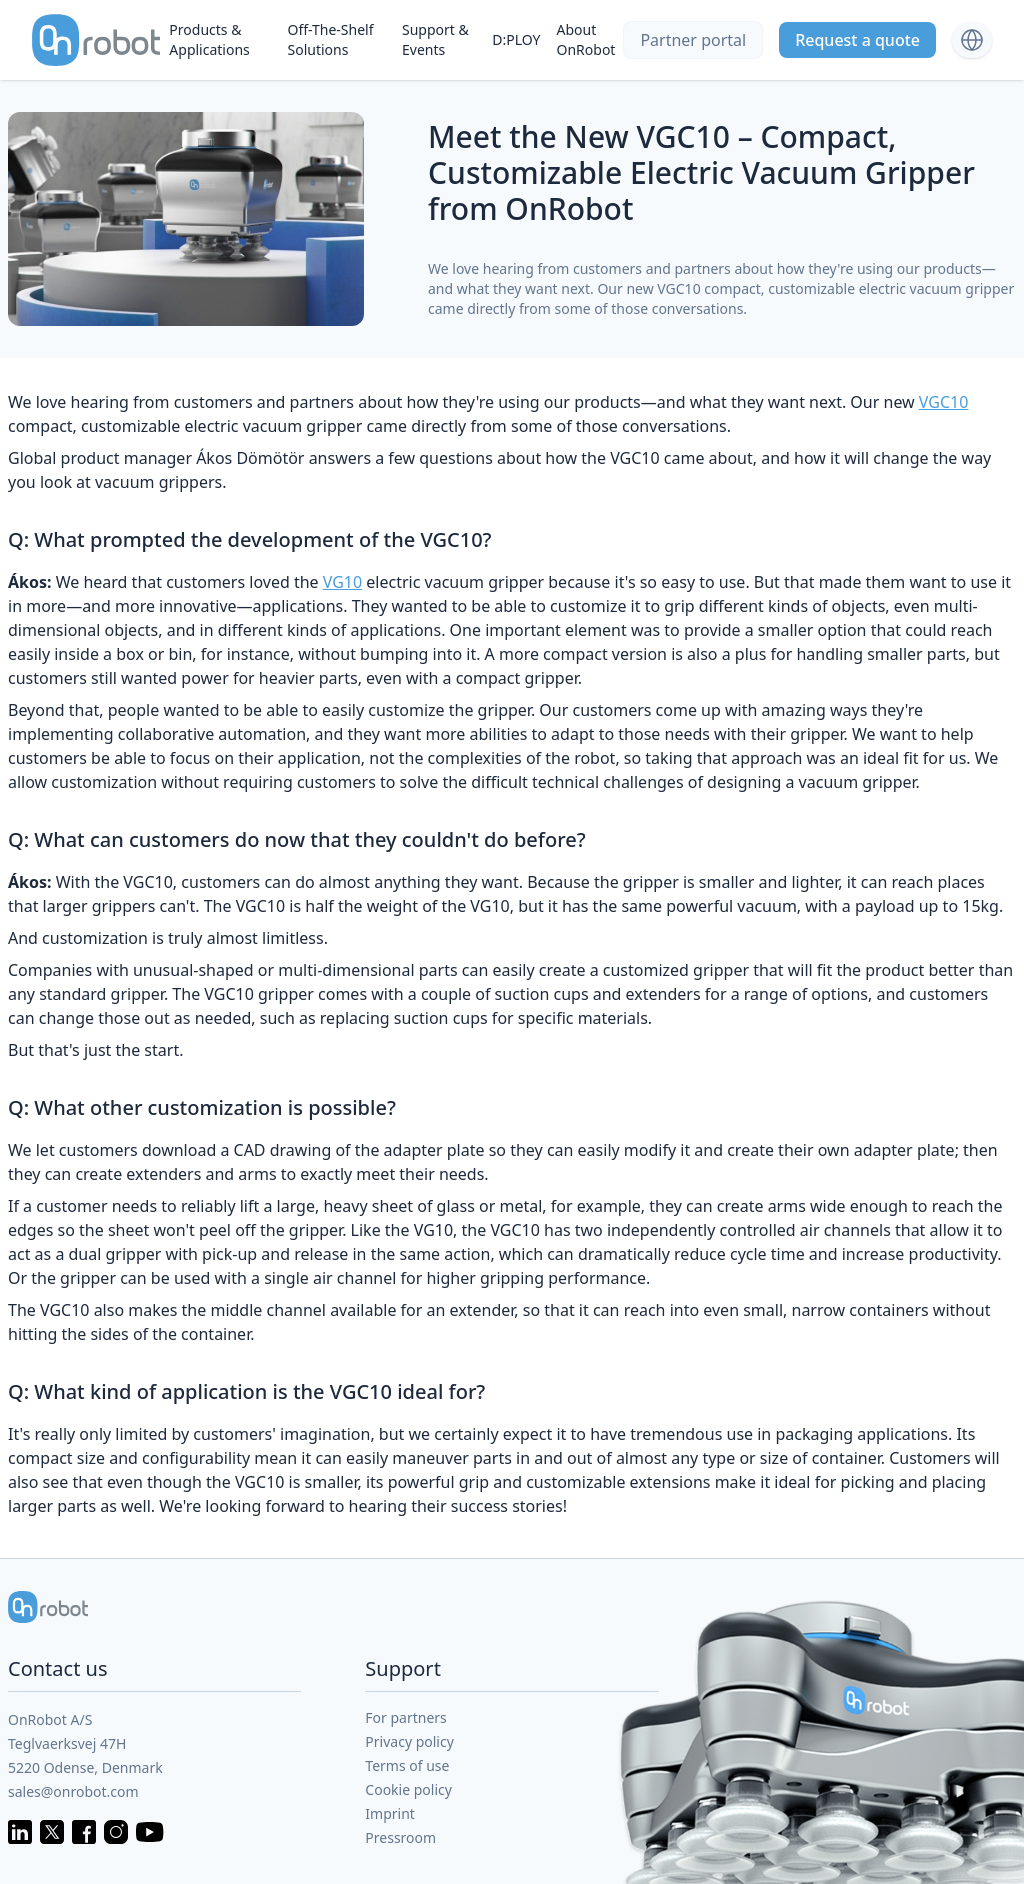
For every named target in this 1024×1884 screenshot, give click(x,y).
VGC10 (944, 402)
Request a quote (857, 40)
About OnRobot (586, 39)
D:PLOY (516, 39)
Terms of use (407, 1765)
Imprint (390, 1813)
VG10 (342, 582)
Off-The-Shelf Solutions (330, 39)
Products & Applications (209, 39)
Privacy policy (409, 1741)
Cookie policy (408, 1789)
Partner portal (693, 40)
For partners (406, 1717)
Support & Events (435, 39)
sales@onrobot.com (73, 1791)
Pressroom (400, 1837)
